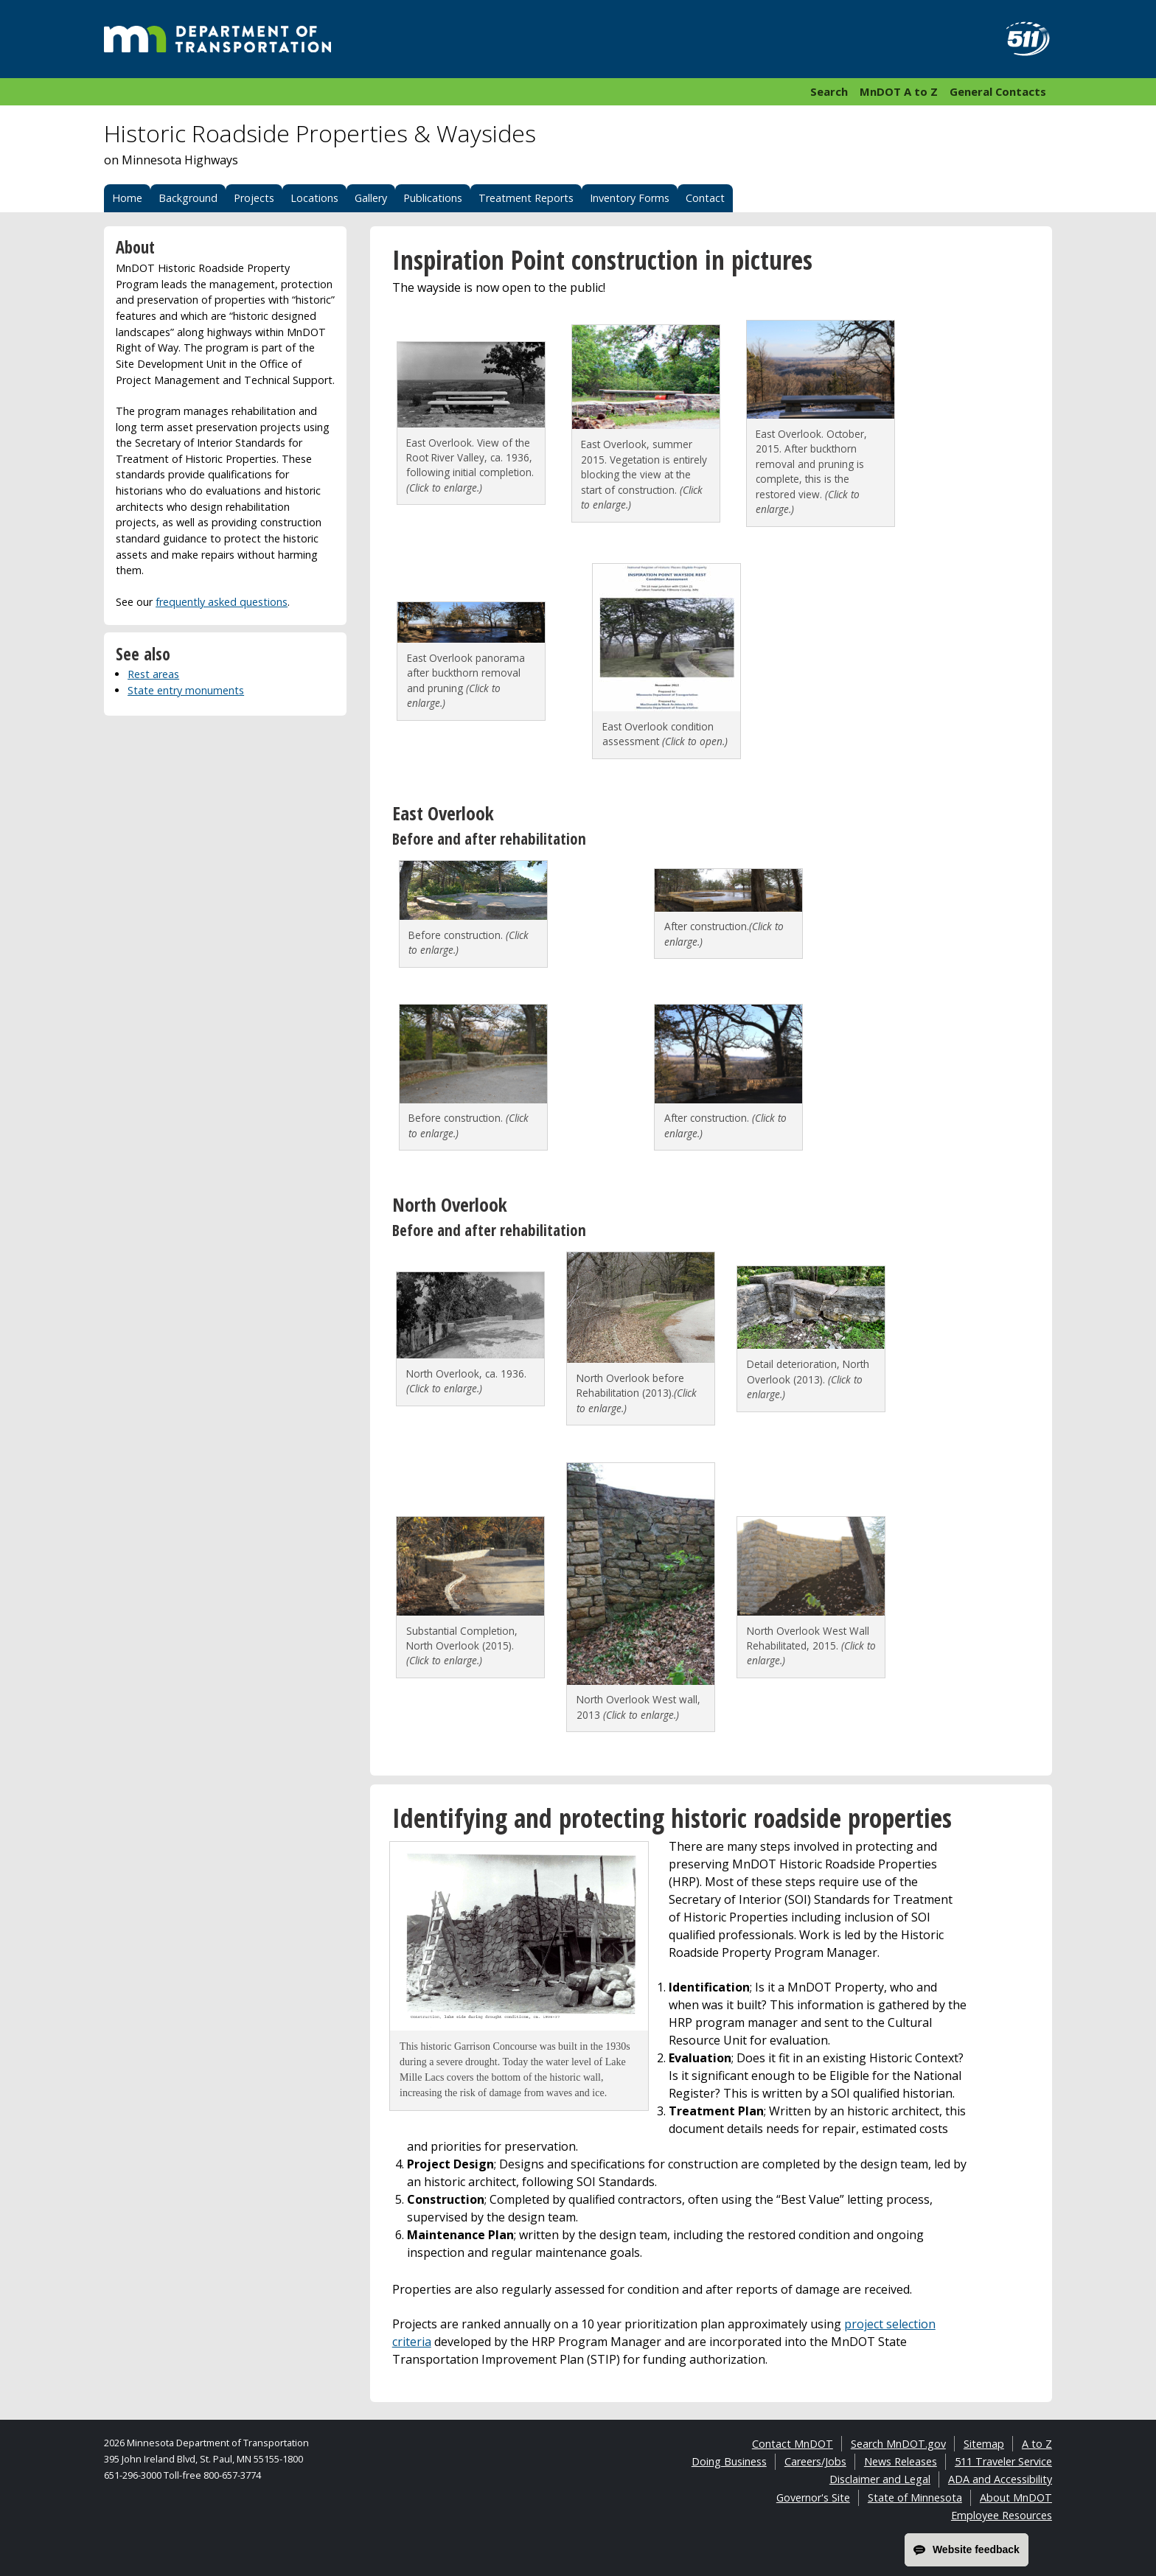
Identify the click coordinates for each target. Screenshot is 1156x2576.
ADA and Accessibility (1000, 2479)
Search (829, 91)
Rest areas (153, 674)
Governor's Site (813, 2498)
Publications (432, 198)
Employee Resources (1001, 2515)
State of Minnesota (915, 2498)
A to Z (1037, 2444)
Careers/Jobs (815, 2461)
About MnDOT (1016, 2498)
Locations (314, 198)
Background (188, 198)
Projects (254, 198)
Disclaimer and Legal (879, 2479)
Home (127, 198)
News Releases (900, 2461)
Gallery (371, 198)
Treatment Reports (526, 198)
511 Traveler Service (1003, 2461)
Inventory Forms (629, 198)
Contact (705, 198)
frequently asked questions (222, 602)
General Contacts (998, 91)
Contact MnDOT (792, 2444)
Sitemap (984, 2444)
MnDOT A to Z (899, 91)
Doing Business (729, 2461)
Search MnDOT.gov (898, 2444)
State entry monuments (186, 690)
